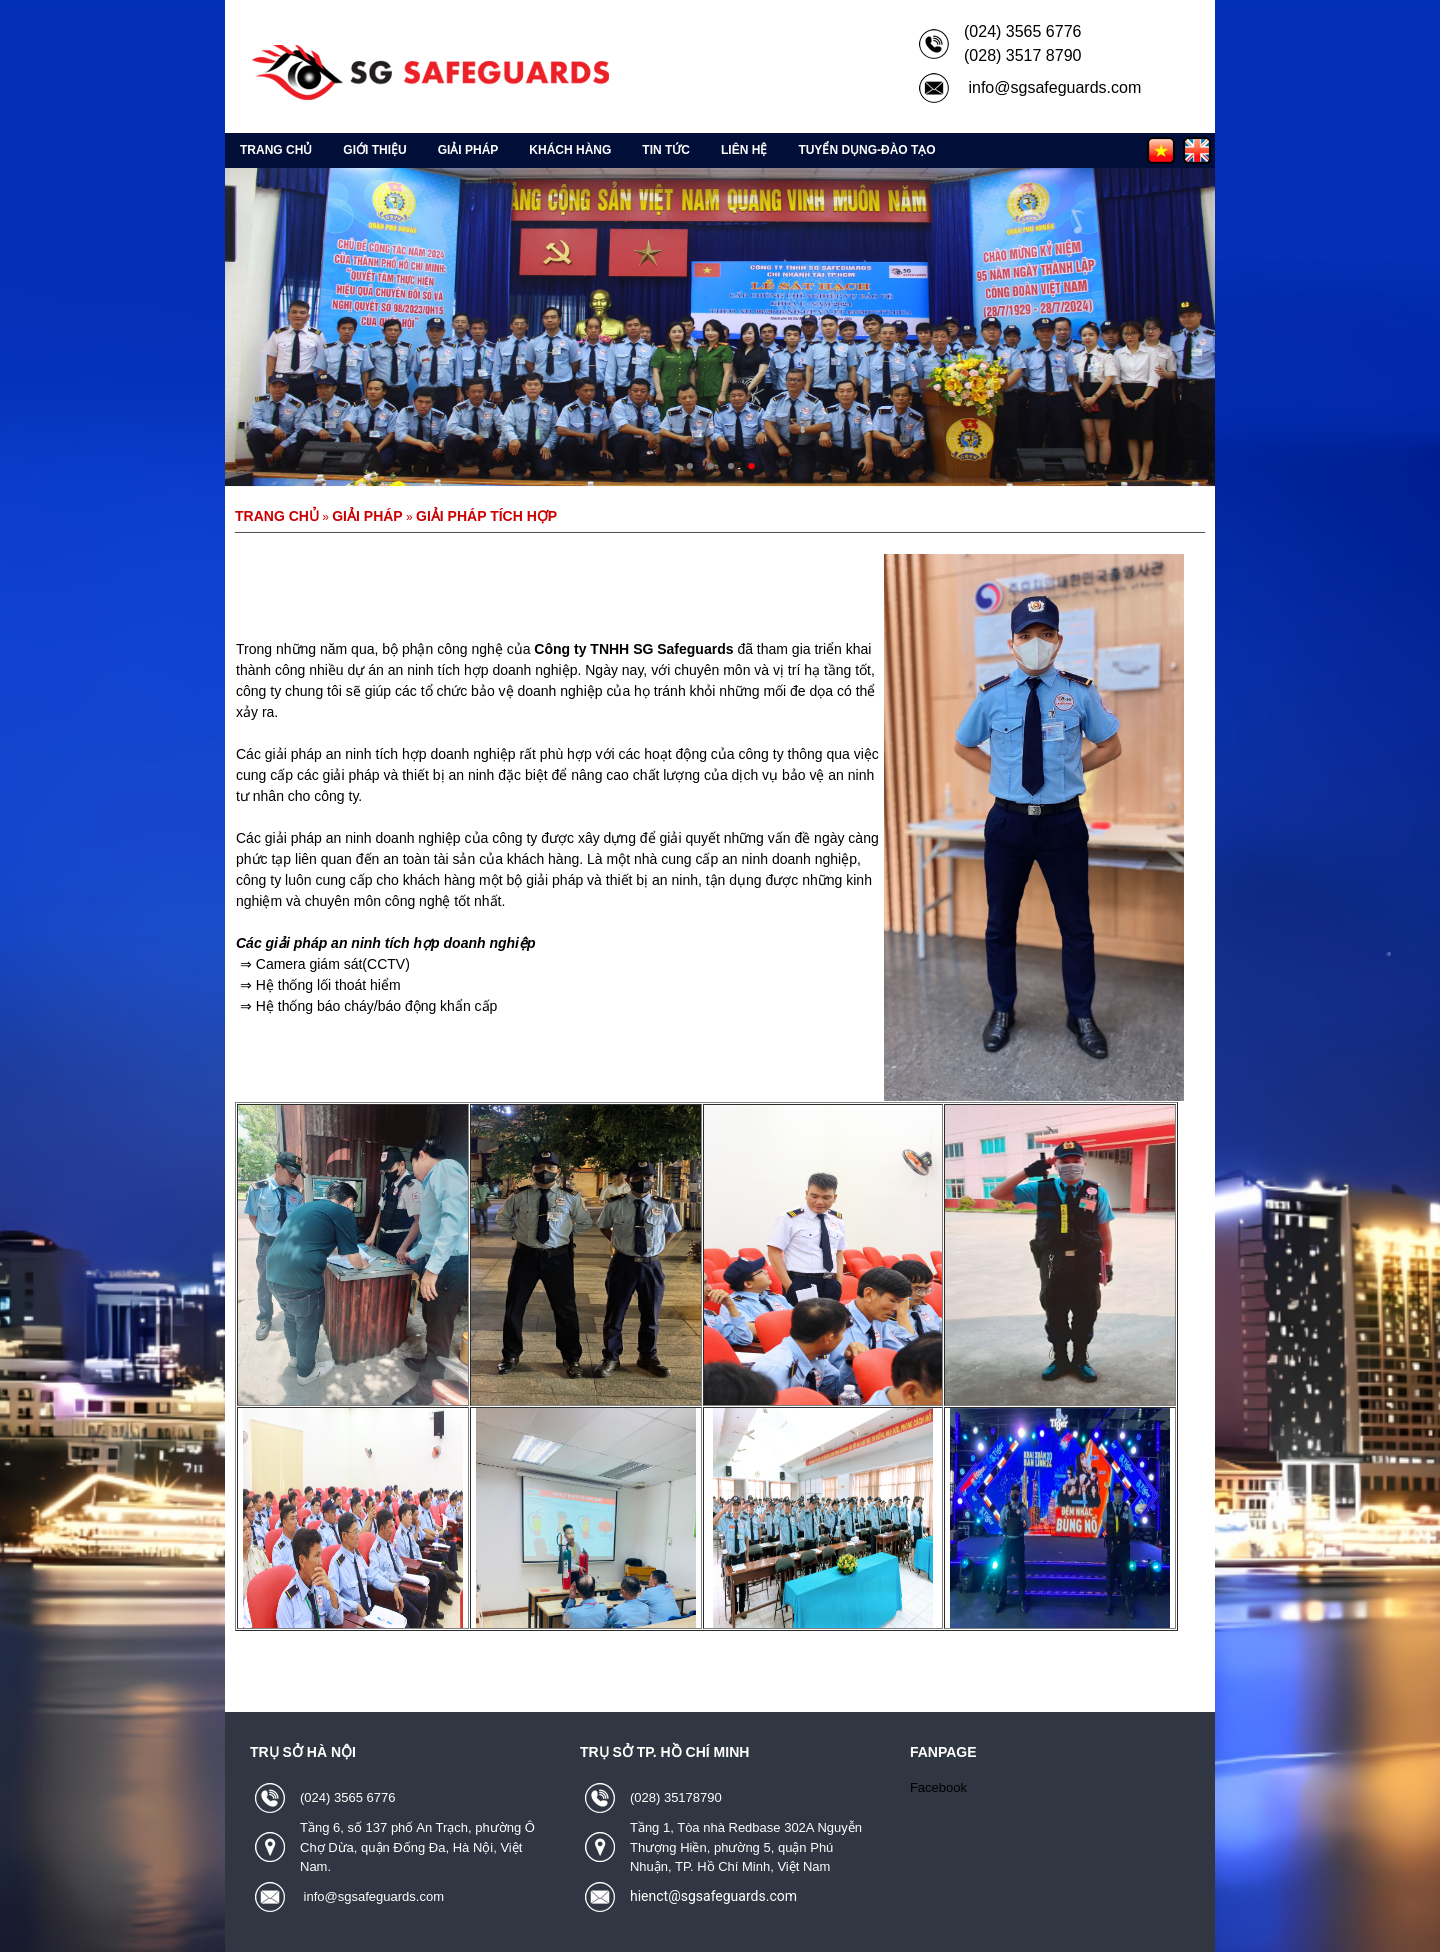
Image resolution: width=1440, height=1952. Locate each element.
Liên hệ (744, 150)
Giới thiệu (374, 150)
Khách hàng (570, 150)
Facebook (938, 1787)
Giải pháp (468, 150)
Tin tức (666, 150)
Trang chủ (276, 150)
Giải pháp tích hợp (486, 516)
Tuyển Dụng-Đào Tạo (866, 150)
